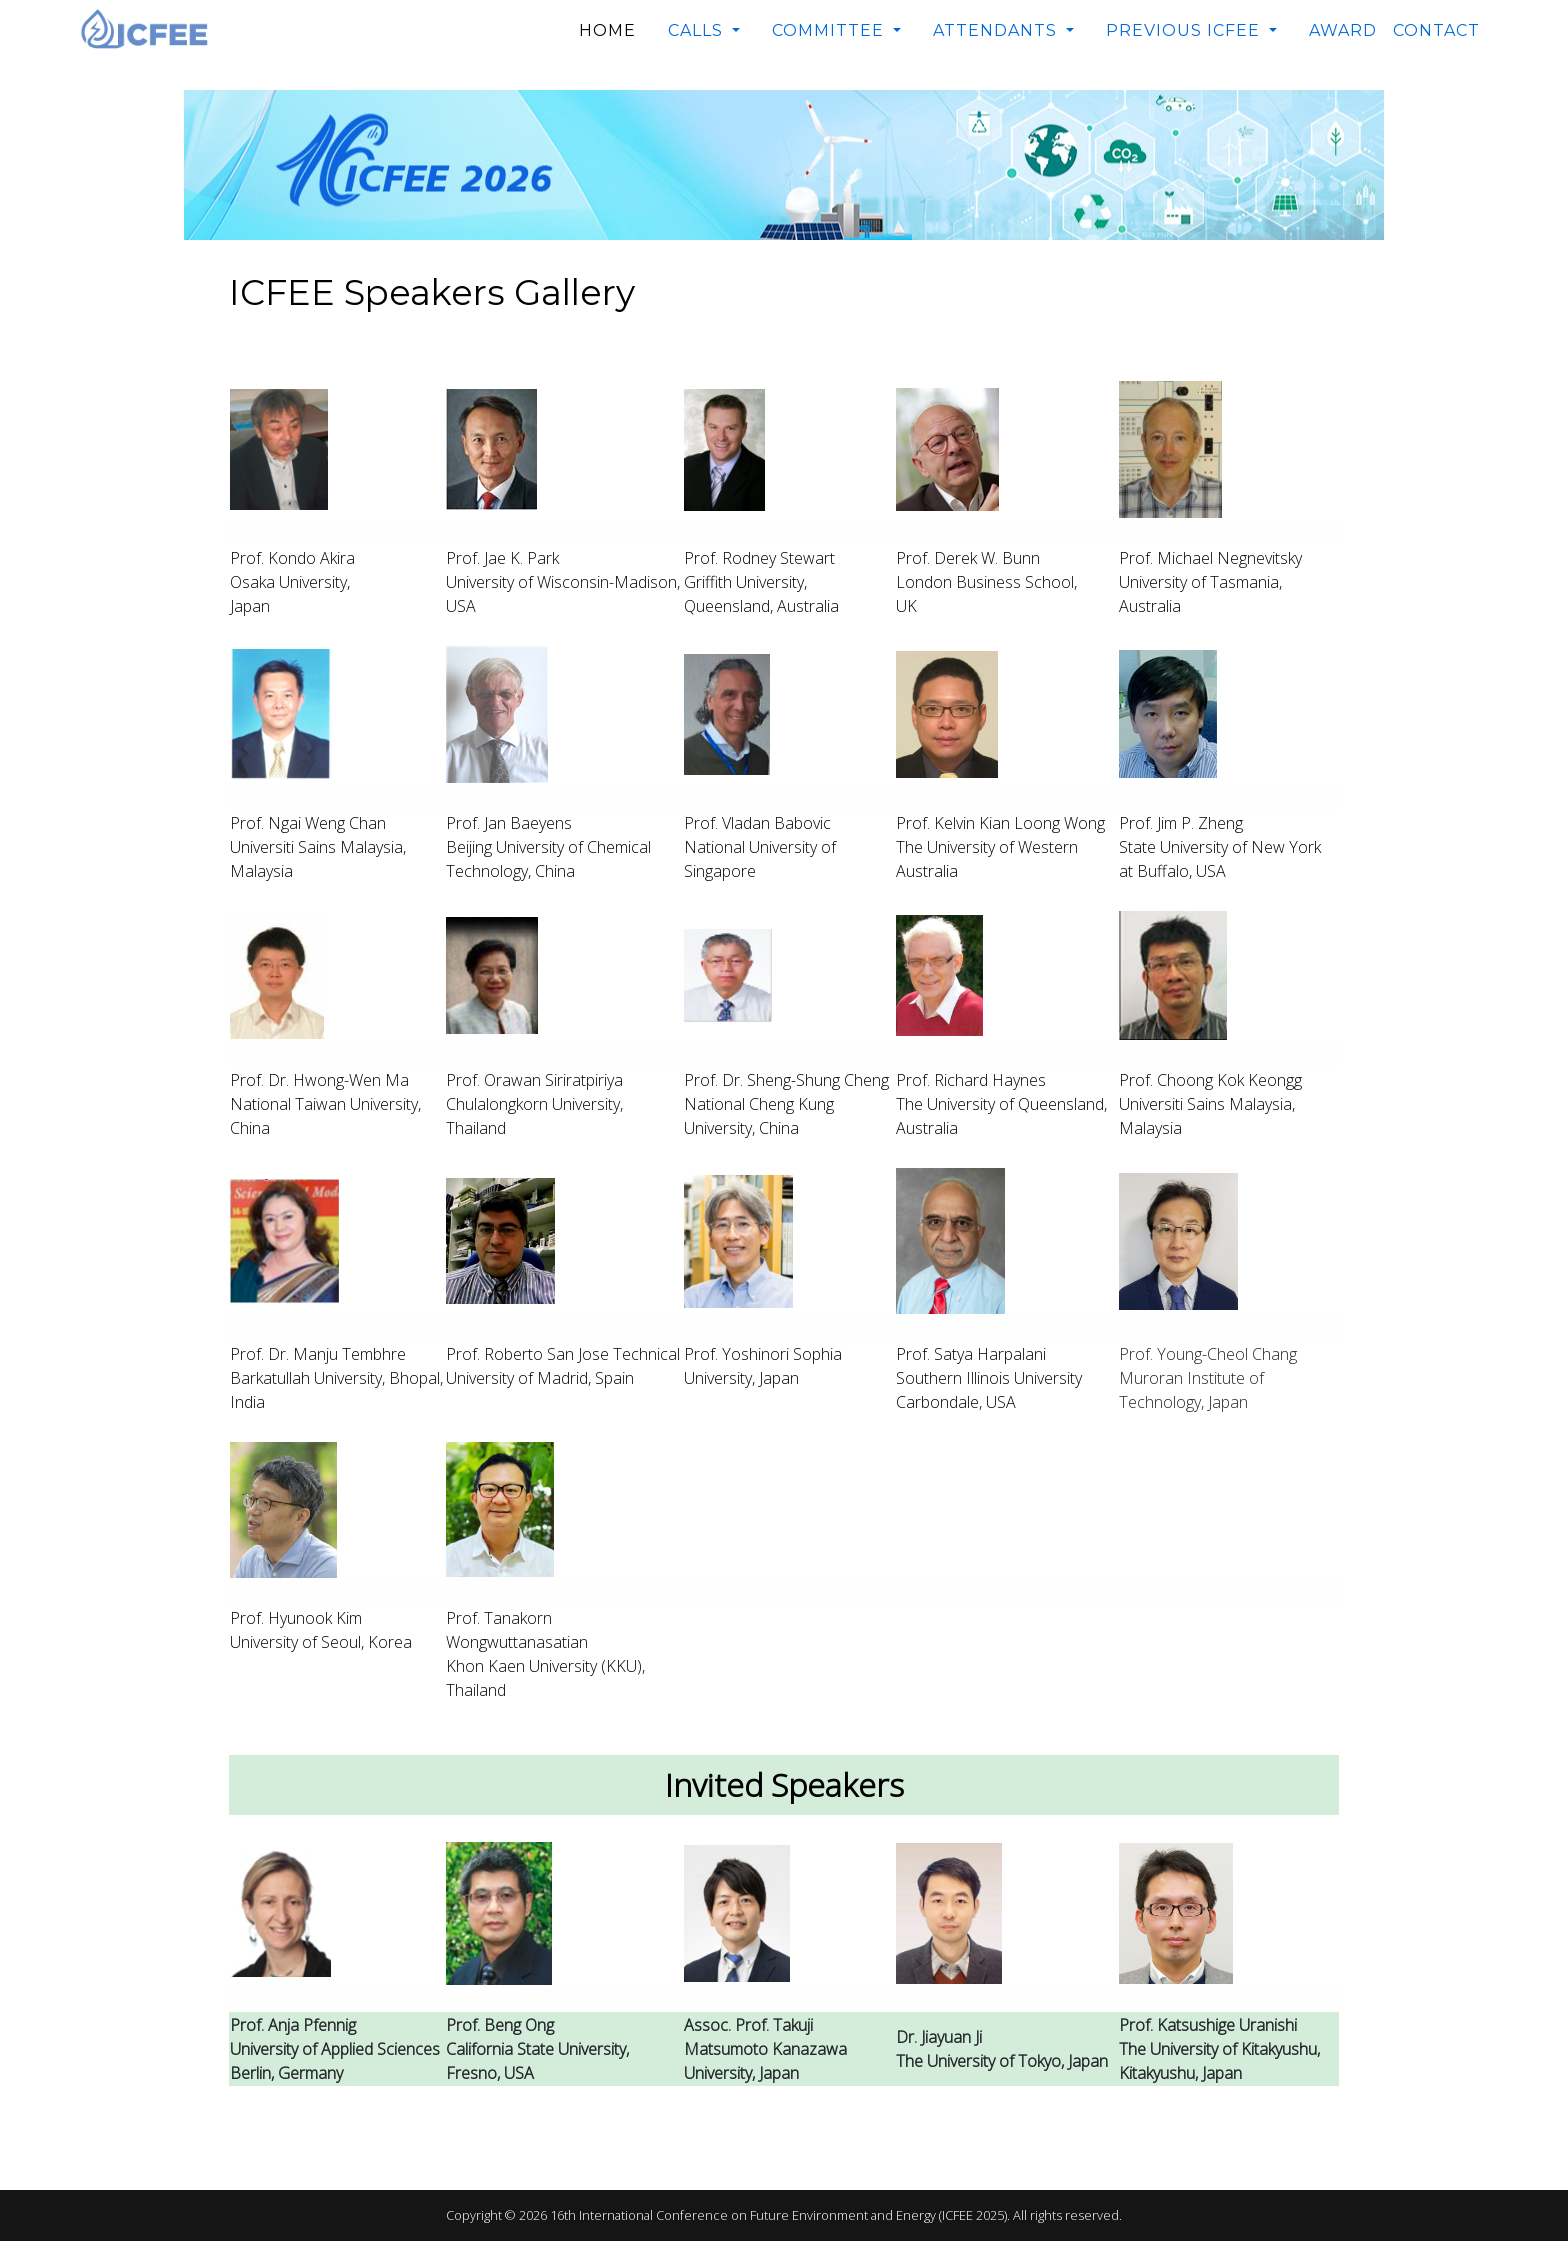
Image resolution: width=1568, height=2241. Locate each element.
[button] (704, 31)
